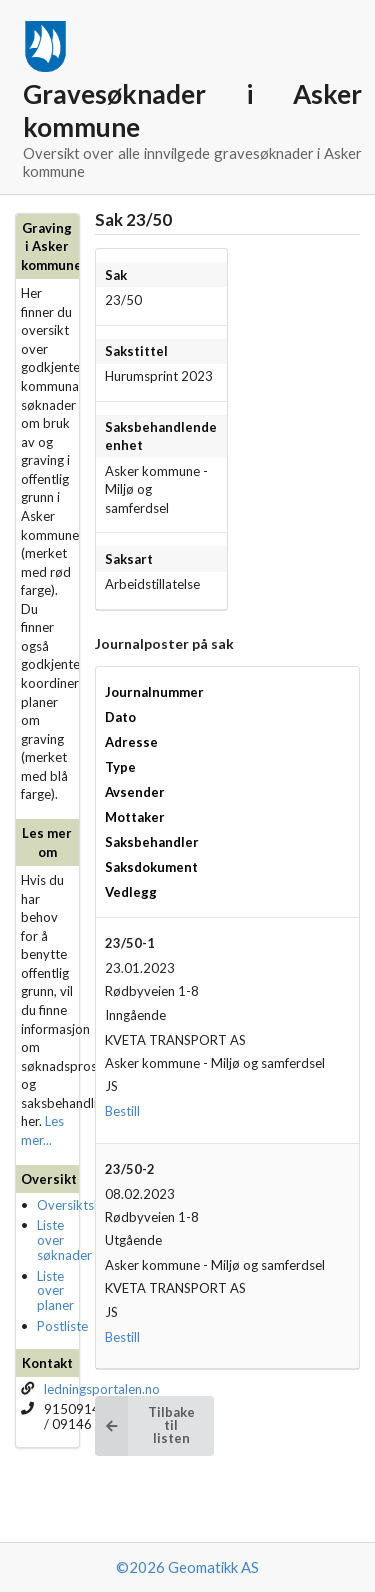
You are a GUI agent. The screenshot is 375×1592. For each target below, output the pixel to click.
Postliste (62, 1326)
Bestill (122, 1111)
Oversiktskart (77, 1205)
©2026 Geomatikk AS (187, 1567)
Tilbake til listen (145, 1425)
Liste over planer (55, 1291)
